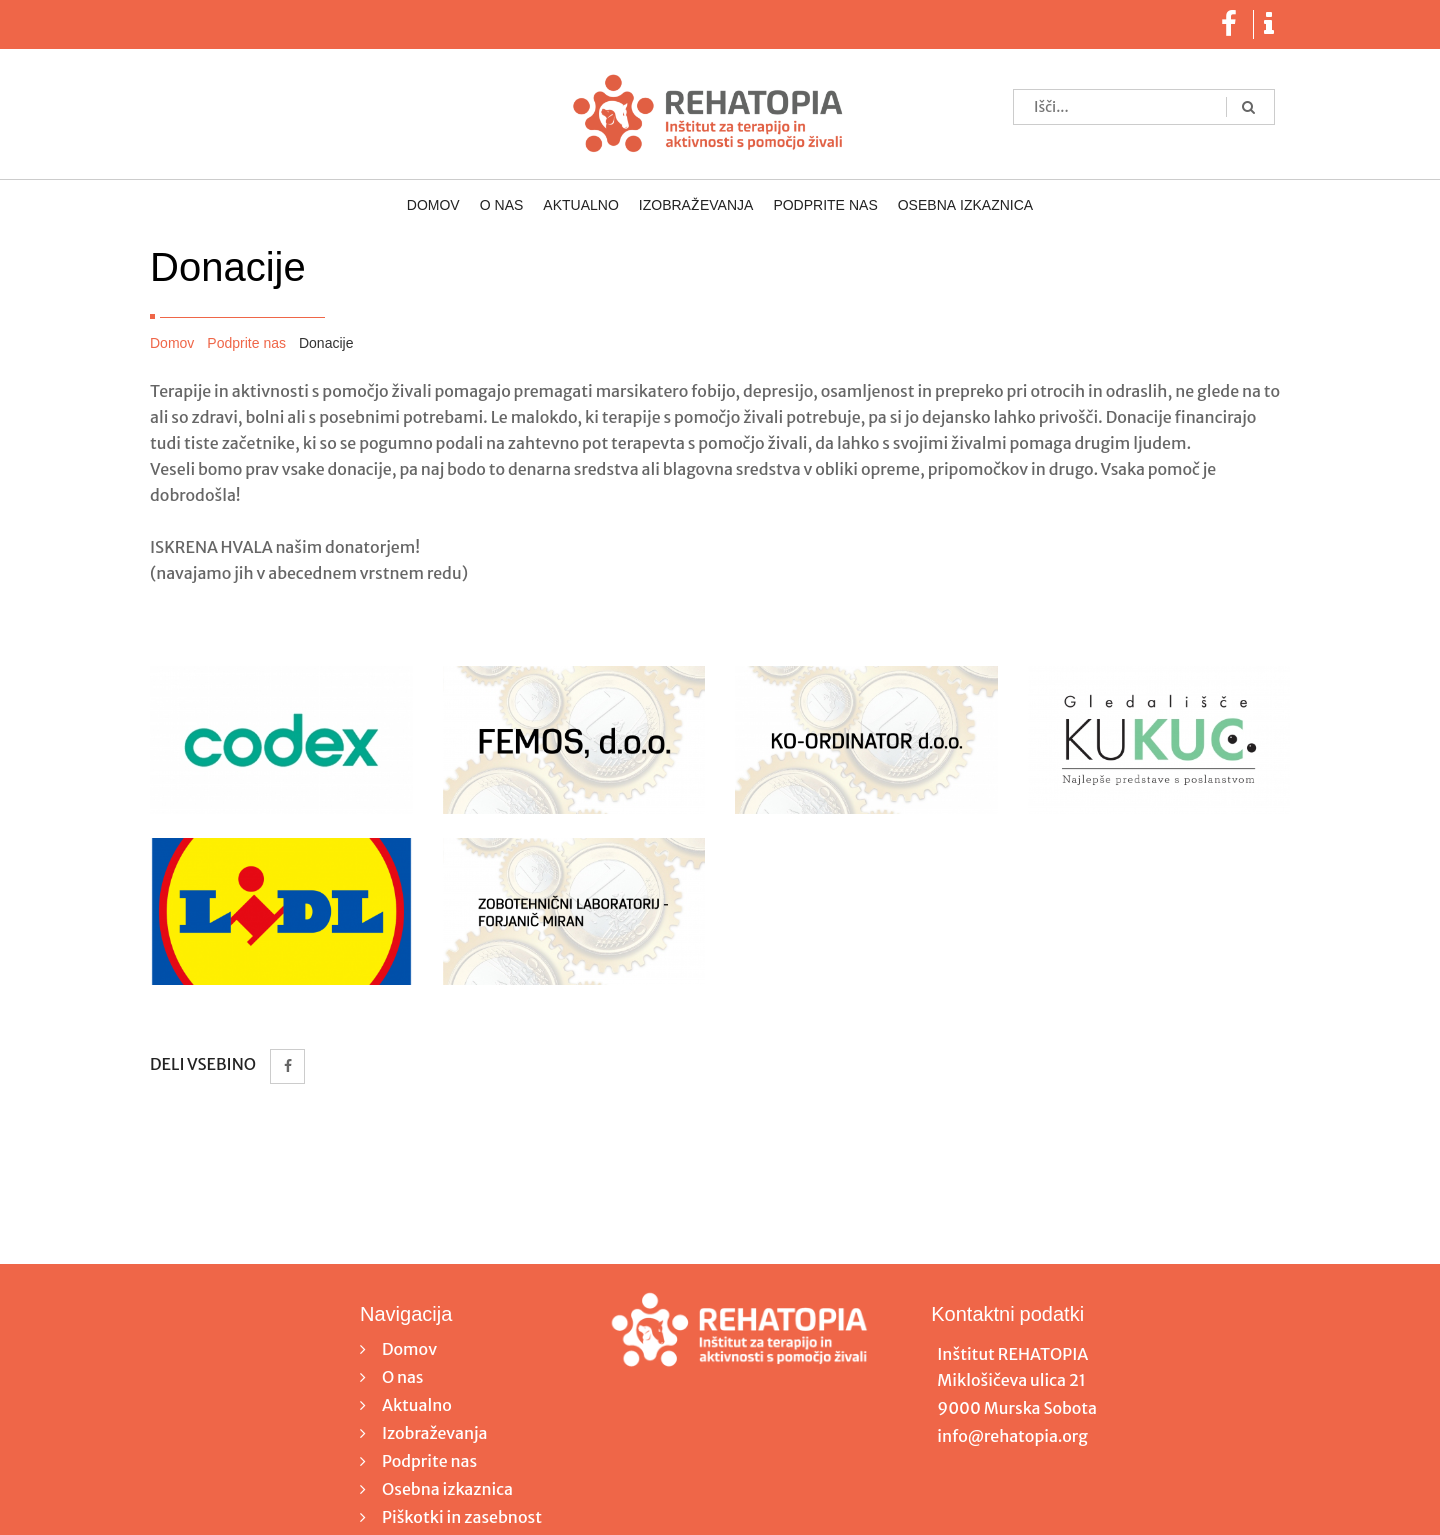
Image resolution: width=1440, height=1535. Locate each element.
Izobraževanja (696, 206)
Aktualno (580, 206)
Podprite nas (825, 206)
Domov (433, 206)
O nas (502, 206)
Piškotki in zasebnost (462, 1517)
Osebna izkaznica (965, 206)
